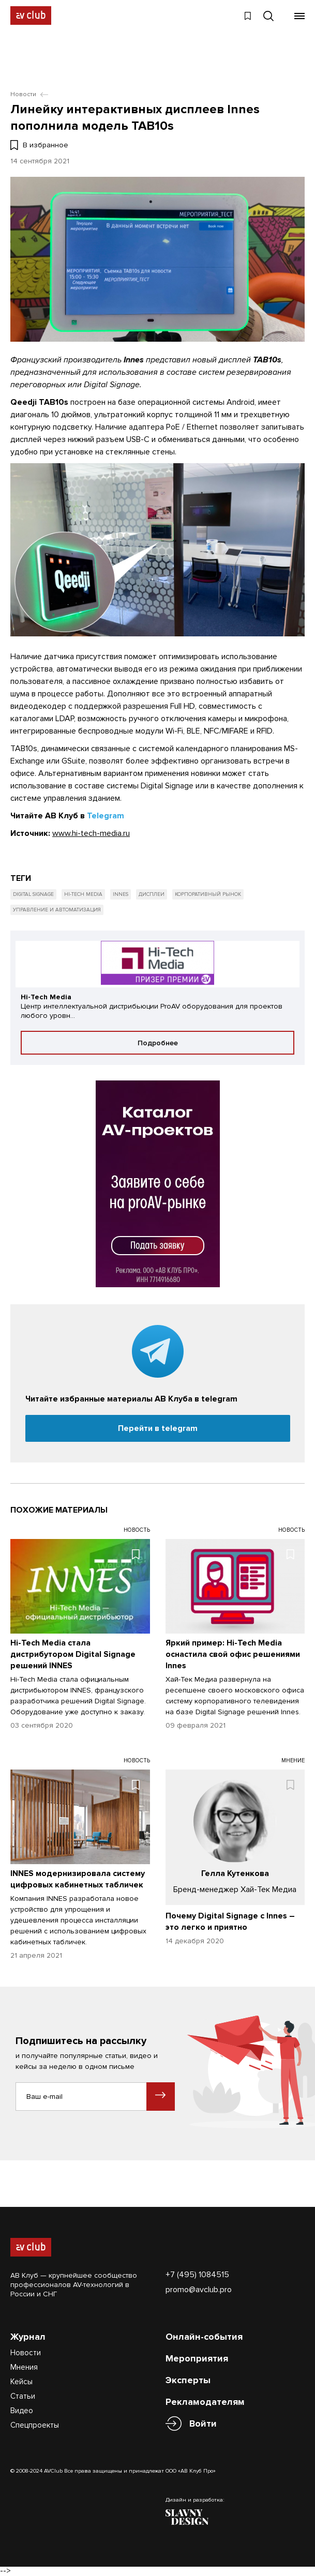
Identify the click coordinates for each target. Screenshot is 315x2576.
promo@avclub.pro (199, 2289)
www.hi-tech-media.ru (91, 833)
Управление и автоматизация (57, 910)
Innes (120, 894)
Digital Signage (33, 894)
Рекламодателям (205, 2401)
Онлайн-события (204, 2336)
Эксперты (188, 2380)
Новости (25, 2352)
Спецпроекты (34, 2425)
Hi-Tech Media (83, 894)
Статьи (22, 2396)
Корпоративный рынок (208, 894)
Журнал (28, 2336)
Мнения (24, 2367)
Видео (21, 2410)
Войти (203, 2424)
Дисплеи (151, 894)
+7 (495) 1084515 (197, 2274)
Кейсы (21, 2381)
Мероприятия (197, 2358)
